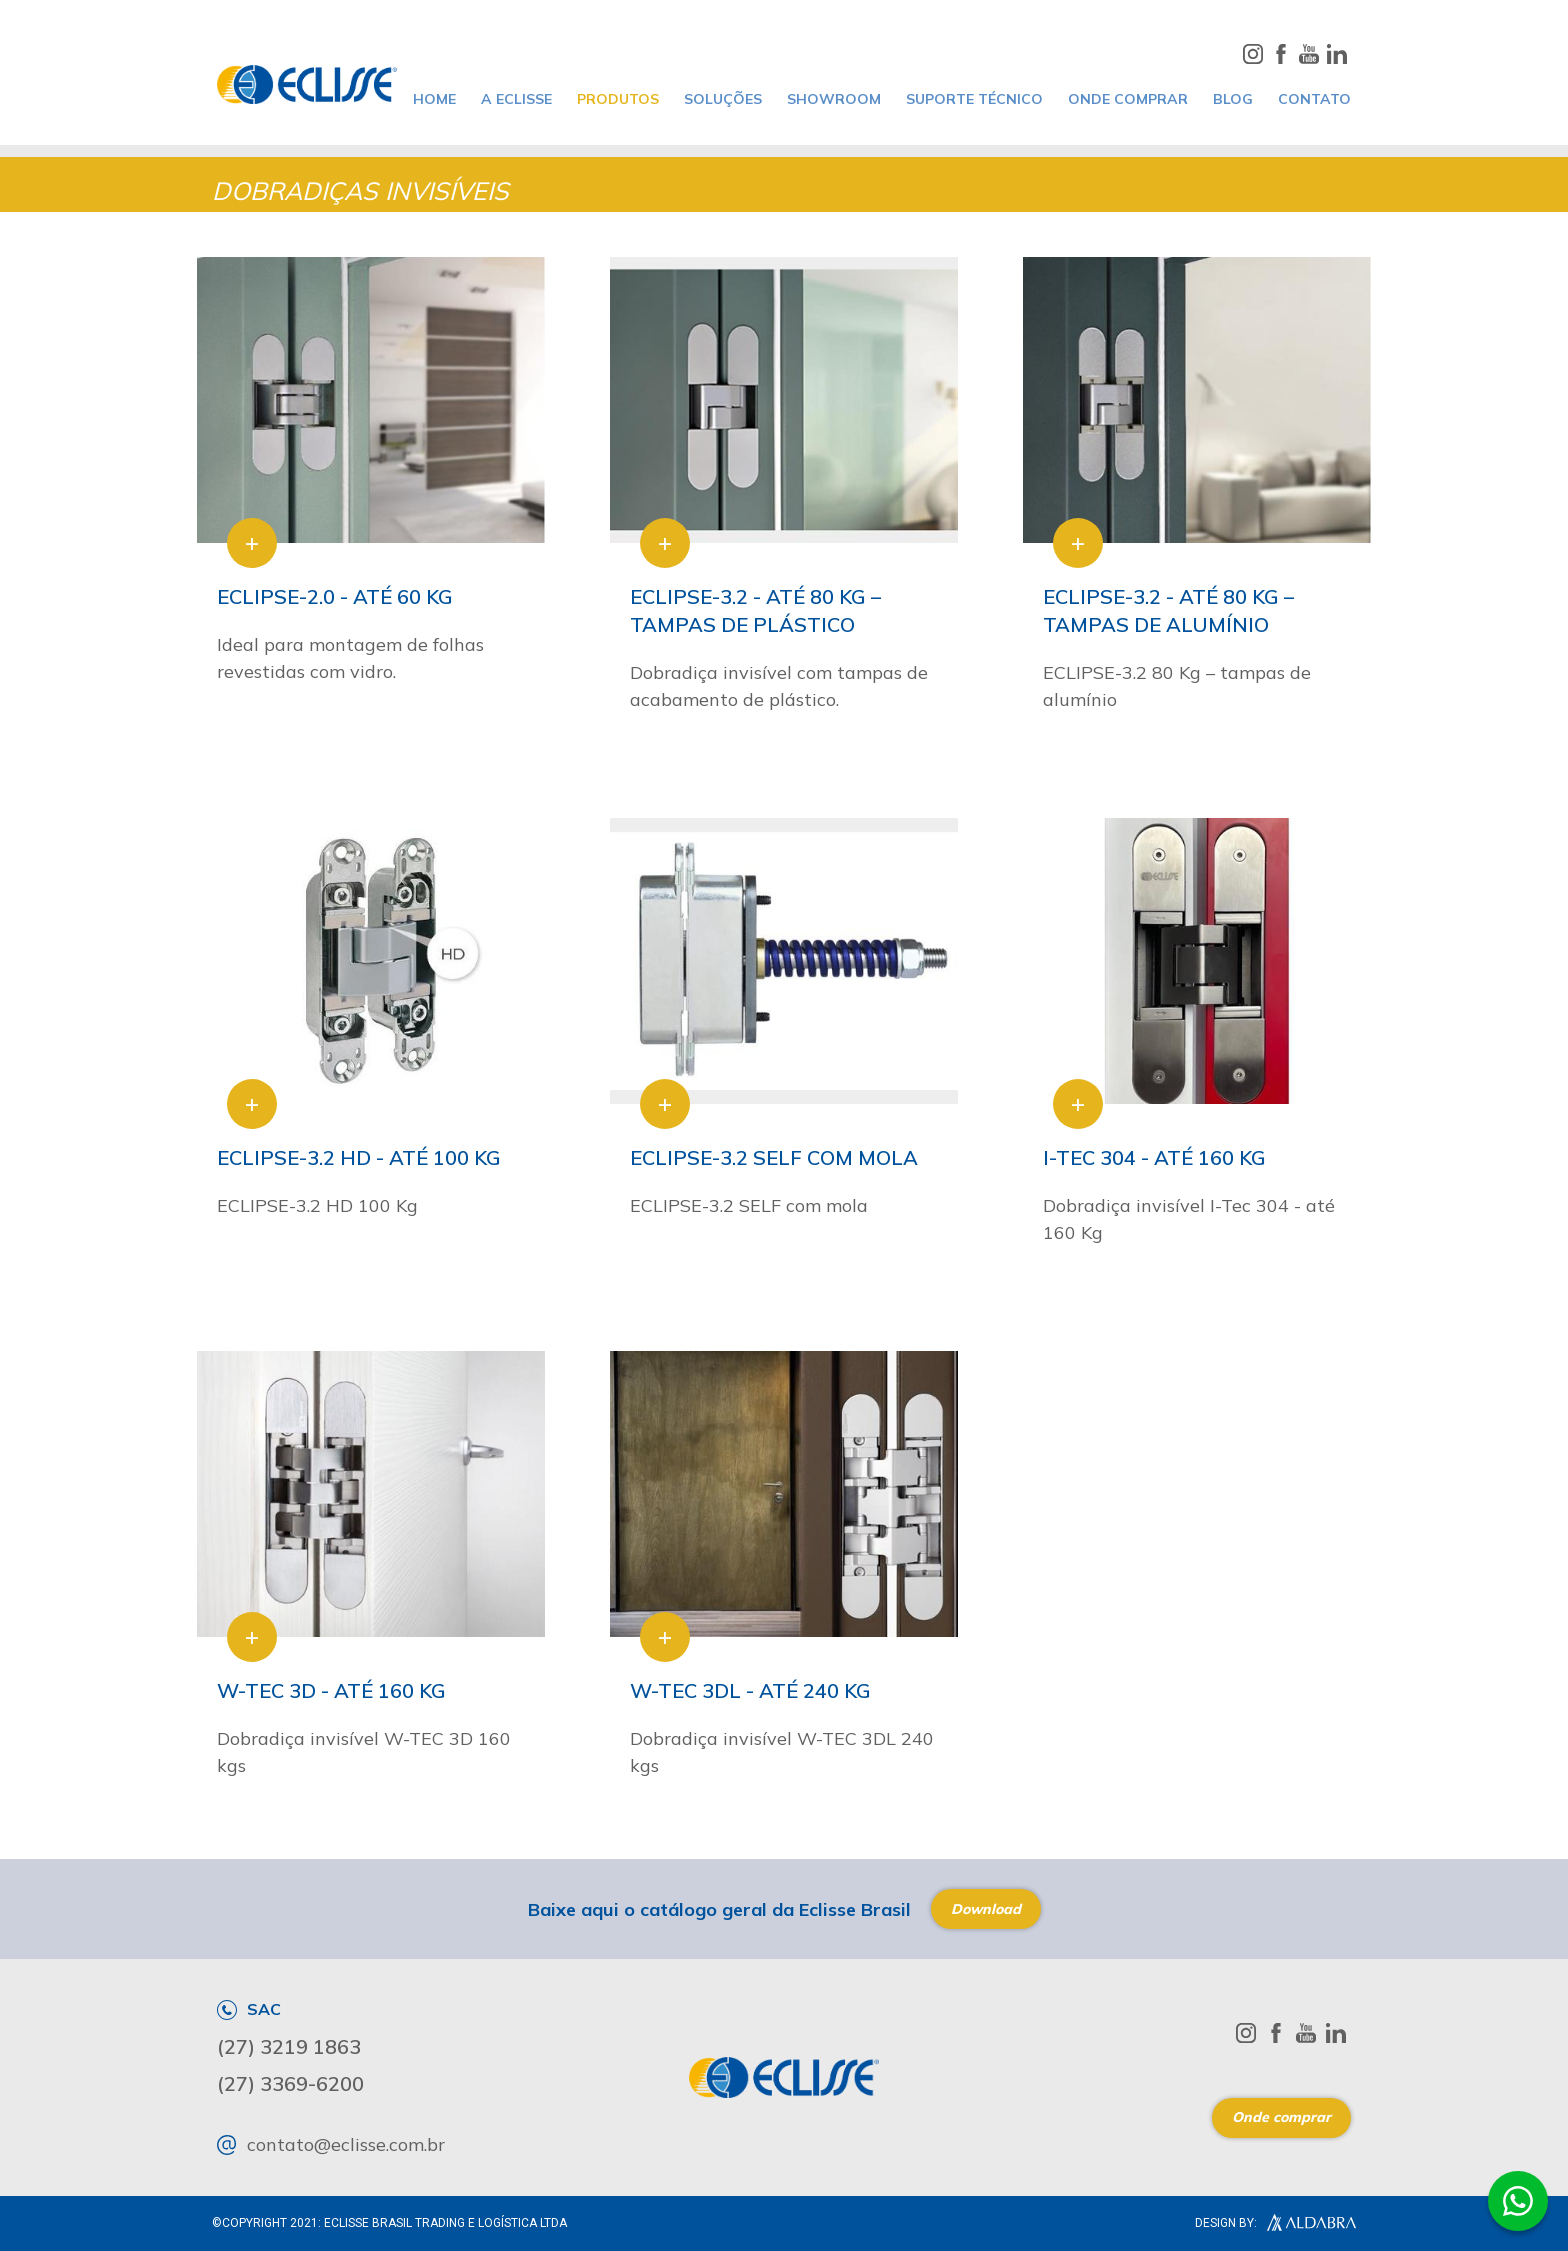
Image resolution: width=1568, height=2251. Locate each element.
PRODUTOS (618, 99)
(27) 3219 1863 (289, 2047)
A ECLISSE (516, 99)
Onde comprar (1281, 2117)
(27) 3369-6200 (290, 2084)
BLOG (1233, 99)
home (434, 99)
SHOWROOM (834, 99)
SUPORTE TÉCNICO (974, 99)
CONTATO (1314, 99)
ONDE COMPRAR (1128, 99)
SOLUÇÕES (723, 99)
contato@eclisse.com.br (331, 2145)
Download (986, 1909)
